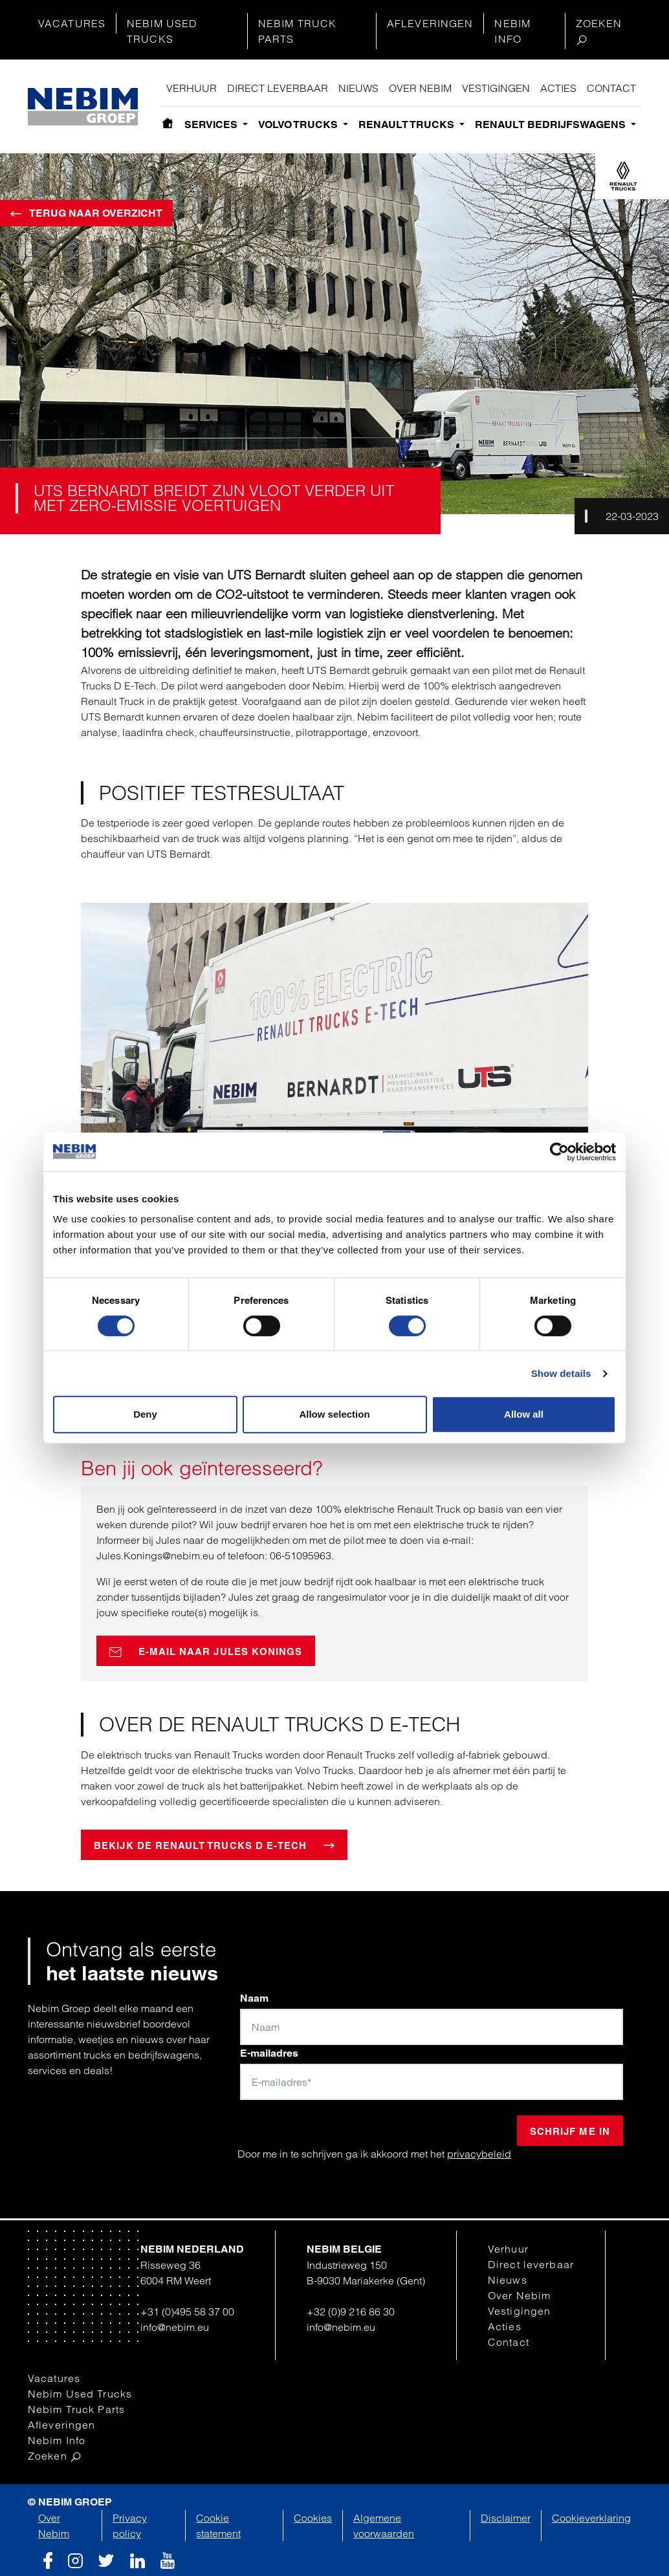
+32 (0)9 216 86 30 (351, 2311)
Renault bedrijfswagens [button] (551, 124)
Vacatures (71, 23)
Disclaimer (506, 2517)
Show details (561, 1373)
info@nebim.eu (174, 2327)
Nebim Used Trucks (162, 31)
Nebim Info (512, 31)
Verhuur (191, 87)
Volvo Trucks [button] (299, 124)
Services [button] (212, 124)
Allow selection (334, 1414)
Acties (558, 87)
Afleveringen (430, 23)
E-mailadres (269, 2053)
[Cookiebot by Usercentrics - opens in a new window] (559, 1152)
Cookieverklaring (591, 2517)
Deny (145, 1414)
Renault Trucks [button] (407, 124)
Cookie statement (218, 2525)
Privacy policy (130, 2525)
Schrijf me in (570, 2131)
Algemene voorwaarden (383, 2525)
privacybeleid (479, 2153)
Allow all (523, 1414)
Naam (254, 1998)
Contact (611, 87)
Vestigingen (496, 87)
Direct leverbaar (277, 87)
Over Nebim (420, 87)
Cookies (313, 2517)
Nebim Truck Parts (297, 31)
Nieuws (358, 87)
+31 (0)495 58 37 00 (187, 2311)
